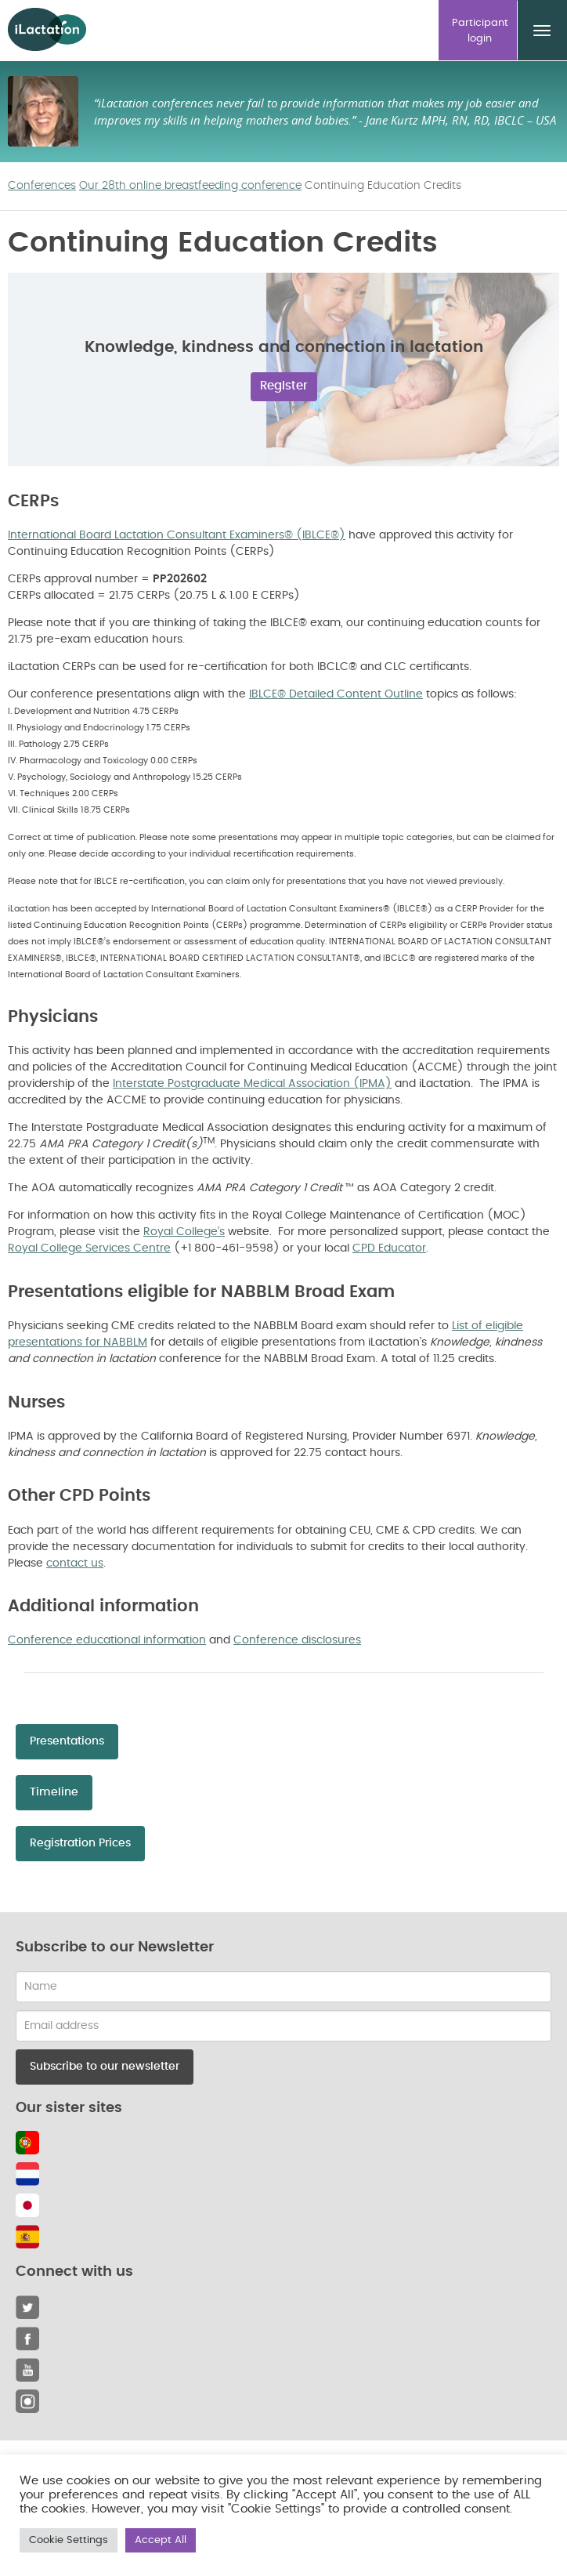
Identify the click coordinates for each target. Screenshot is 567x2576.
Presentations (67, 1741)
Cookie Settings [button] (68, 2540)
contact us (74, 1563)
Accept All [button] (160, 2540)
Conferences (42, 185)
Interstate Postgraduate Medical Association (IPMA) (252, 1083)
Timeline (54, 1792)
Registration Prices (80, 1843)
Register (284, 386)
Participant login (480, 31)
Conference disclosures (297, 1640)
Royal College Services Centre (89, 1248)
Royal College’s (184, 1231)
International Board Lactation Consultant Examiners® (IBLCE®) (176, 535)
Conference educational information (107, 1640)
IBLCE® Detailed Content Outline (336, 694)
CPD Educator (389, 1248)
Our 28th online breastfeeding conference (190, 185)
